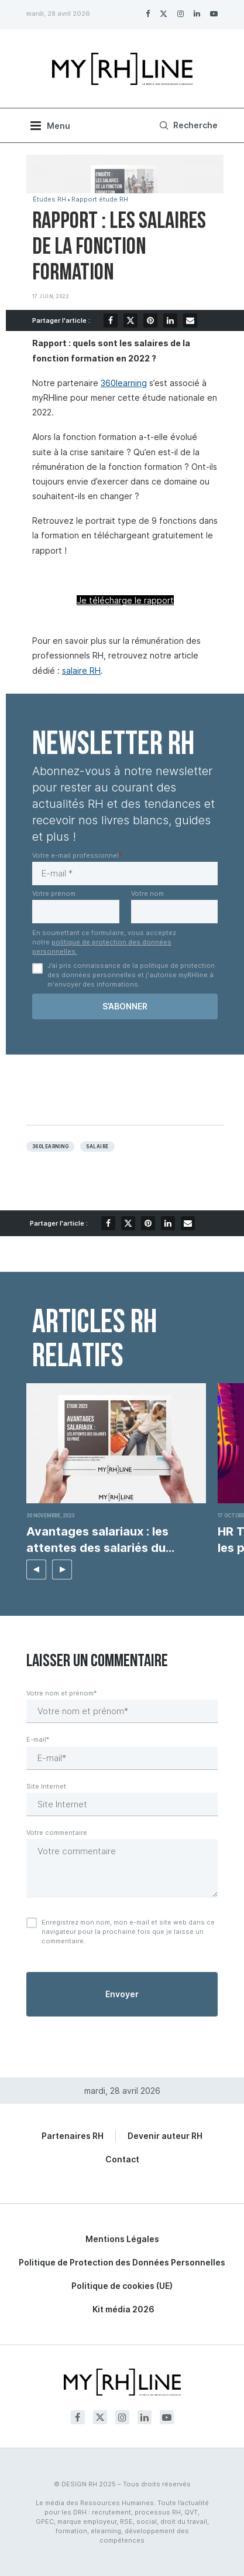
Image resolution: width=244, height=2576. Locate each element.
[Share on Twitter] (130, 320)
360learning (124, 383)
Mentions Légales (122, 2239)
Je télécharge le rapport (125, 600)
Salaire (97, 1146)
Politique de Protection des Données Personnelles (122, 2262)
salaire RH (81, 670)
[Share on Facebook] (111, 320)
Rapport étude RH (99, 199)
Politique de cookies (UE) (122, 2286)
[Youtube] (214, 13)
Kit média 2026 (123, 2309)
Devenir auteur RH (165, 2136)
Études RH (49, 199)
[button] (36, 1569)
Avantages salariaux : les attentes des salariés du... (100, 1539)
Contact (122, 2159)
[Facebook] (148, 13)
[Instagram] (180, 13)
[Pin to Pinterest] (150, 320)
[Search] (187, 125)
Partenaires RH (73, 2136)
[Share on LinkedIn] (170, 320)
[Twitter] (163, 13)
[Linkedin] (197, 13)
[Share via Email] (190, 320)
